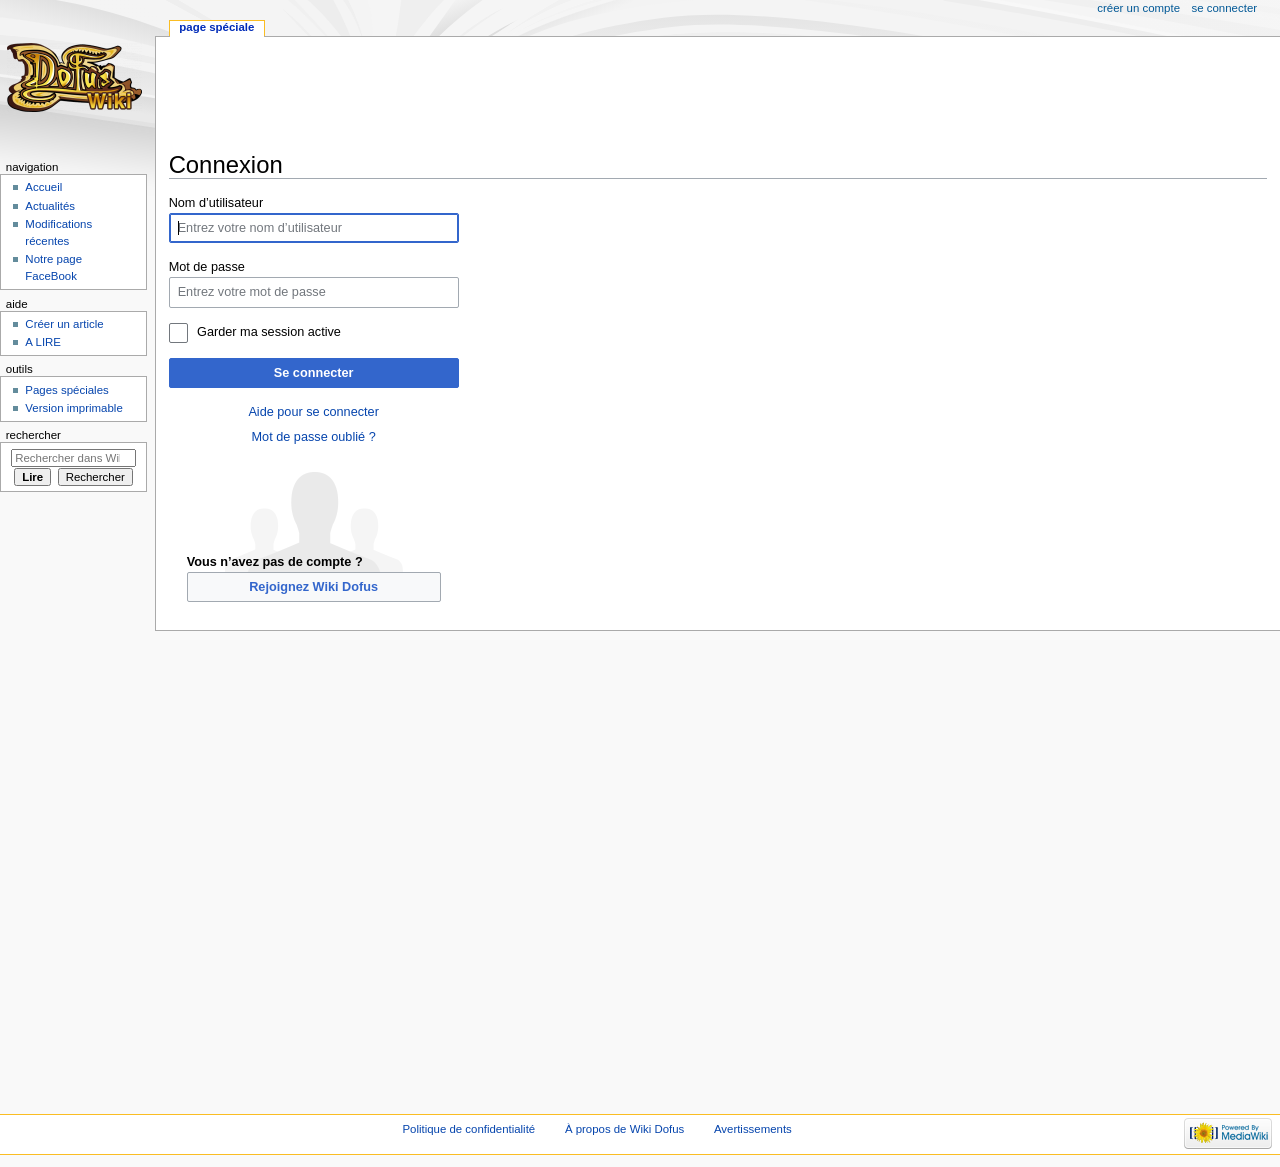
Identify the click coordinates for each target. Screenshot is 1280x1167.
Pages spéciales (66, 390)
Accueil (43, 187)
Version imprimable (73, 408)
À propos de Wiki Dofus (624, 1129)
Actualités (50, 206)
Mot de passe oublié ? (314, 437)
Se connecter (314, 373)
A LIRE (43, 342)
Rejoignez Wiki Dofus (313, 587)
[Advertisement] (533, 94)
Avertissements (753, 1129)
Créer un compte (1138, 8)
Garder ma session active (269, 332)
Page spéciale (216, 27)
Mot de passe (207, 267)
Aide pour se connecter (313, 412)
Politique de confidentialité (468, 1129)
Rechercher (33, 435)
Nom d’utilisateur (216, 203)
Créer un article (64, 324)
